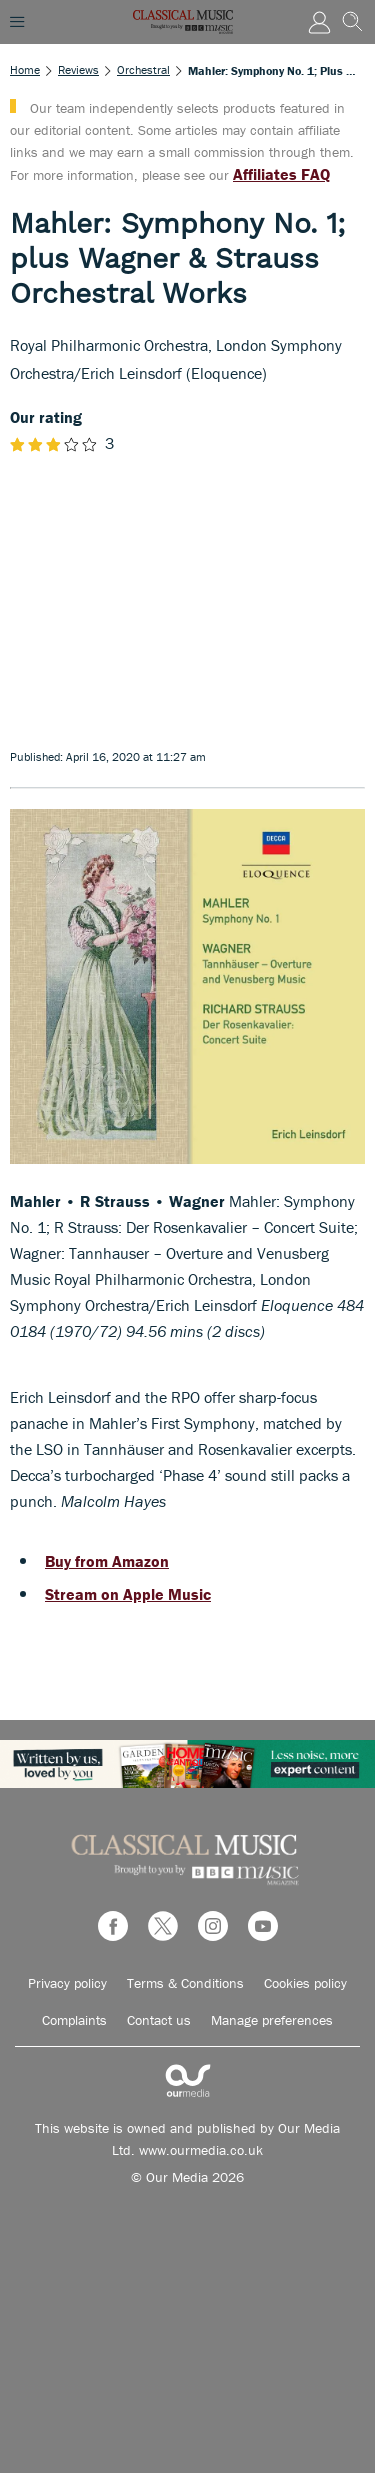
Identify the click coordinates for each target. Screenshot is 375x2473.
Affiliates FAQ (281, 174)
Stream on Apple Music (128, 1594)
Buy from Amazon (107, 1561)
